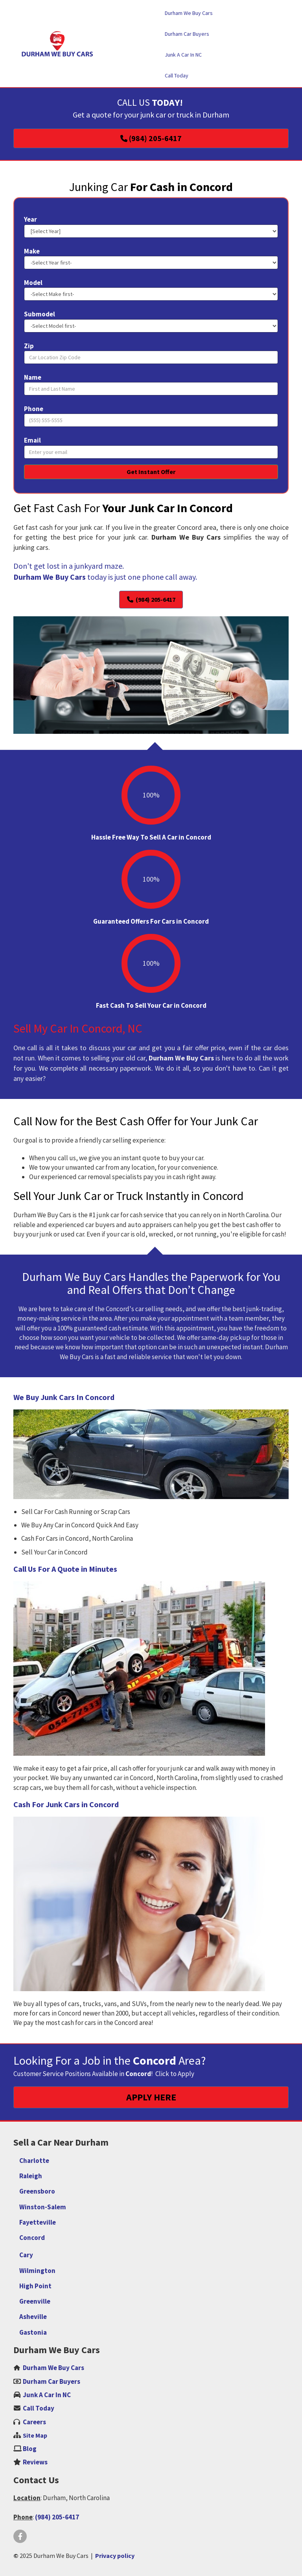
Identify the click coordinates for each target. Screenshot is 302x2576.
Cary (26, 2255)
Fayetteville (37, 2222)
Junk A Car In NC (47, 2394)
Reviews (35, 2462)
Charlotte (34, 2160)
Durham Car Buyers (51, 2381)
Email (32, 440)
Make (32, 251)
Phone (33, 408)
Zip (29, 346)
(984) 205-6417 (57, 2517)
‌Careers (34, 2422)
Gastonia (33, 2332)
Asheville (33, 2316)
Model (33, 282)
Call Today (38, 2408)
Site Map (35, 2435)
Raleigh (30, 2176)
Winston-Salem (42, 2207)
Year (30, 219)
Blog (30, 2448)
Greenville (34, 2301)
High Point (35, 2286)
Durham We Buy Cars (53, 2367)
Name (32, 377)
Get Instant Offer (151, 472)
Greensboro (37, 2191)
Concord (32, 2237)
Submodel (39, 314)
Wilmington (37, 2270)
